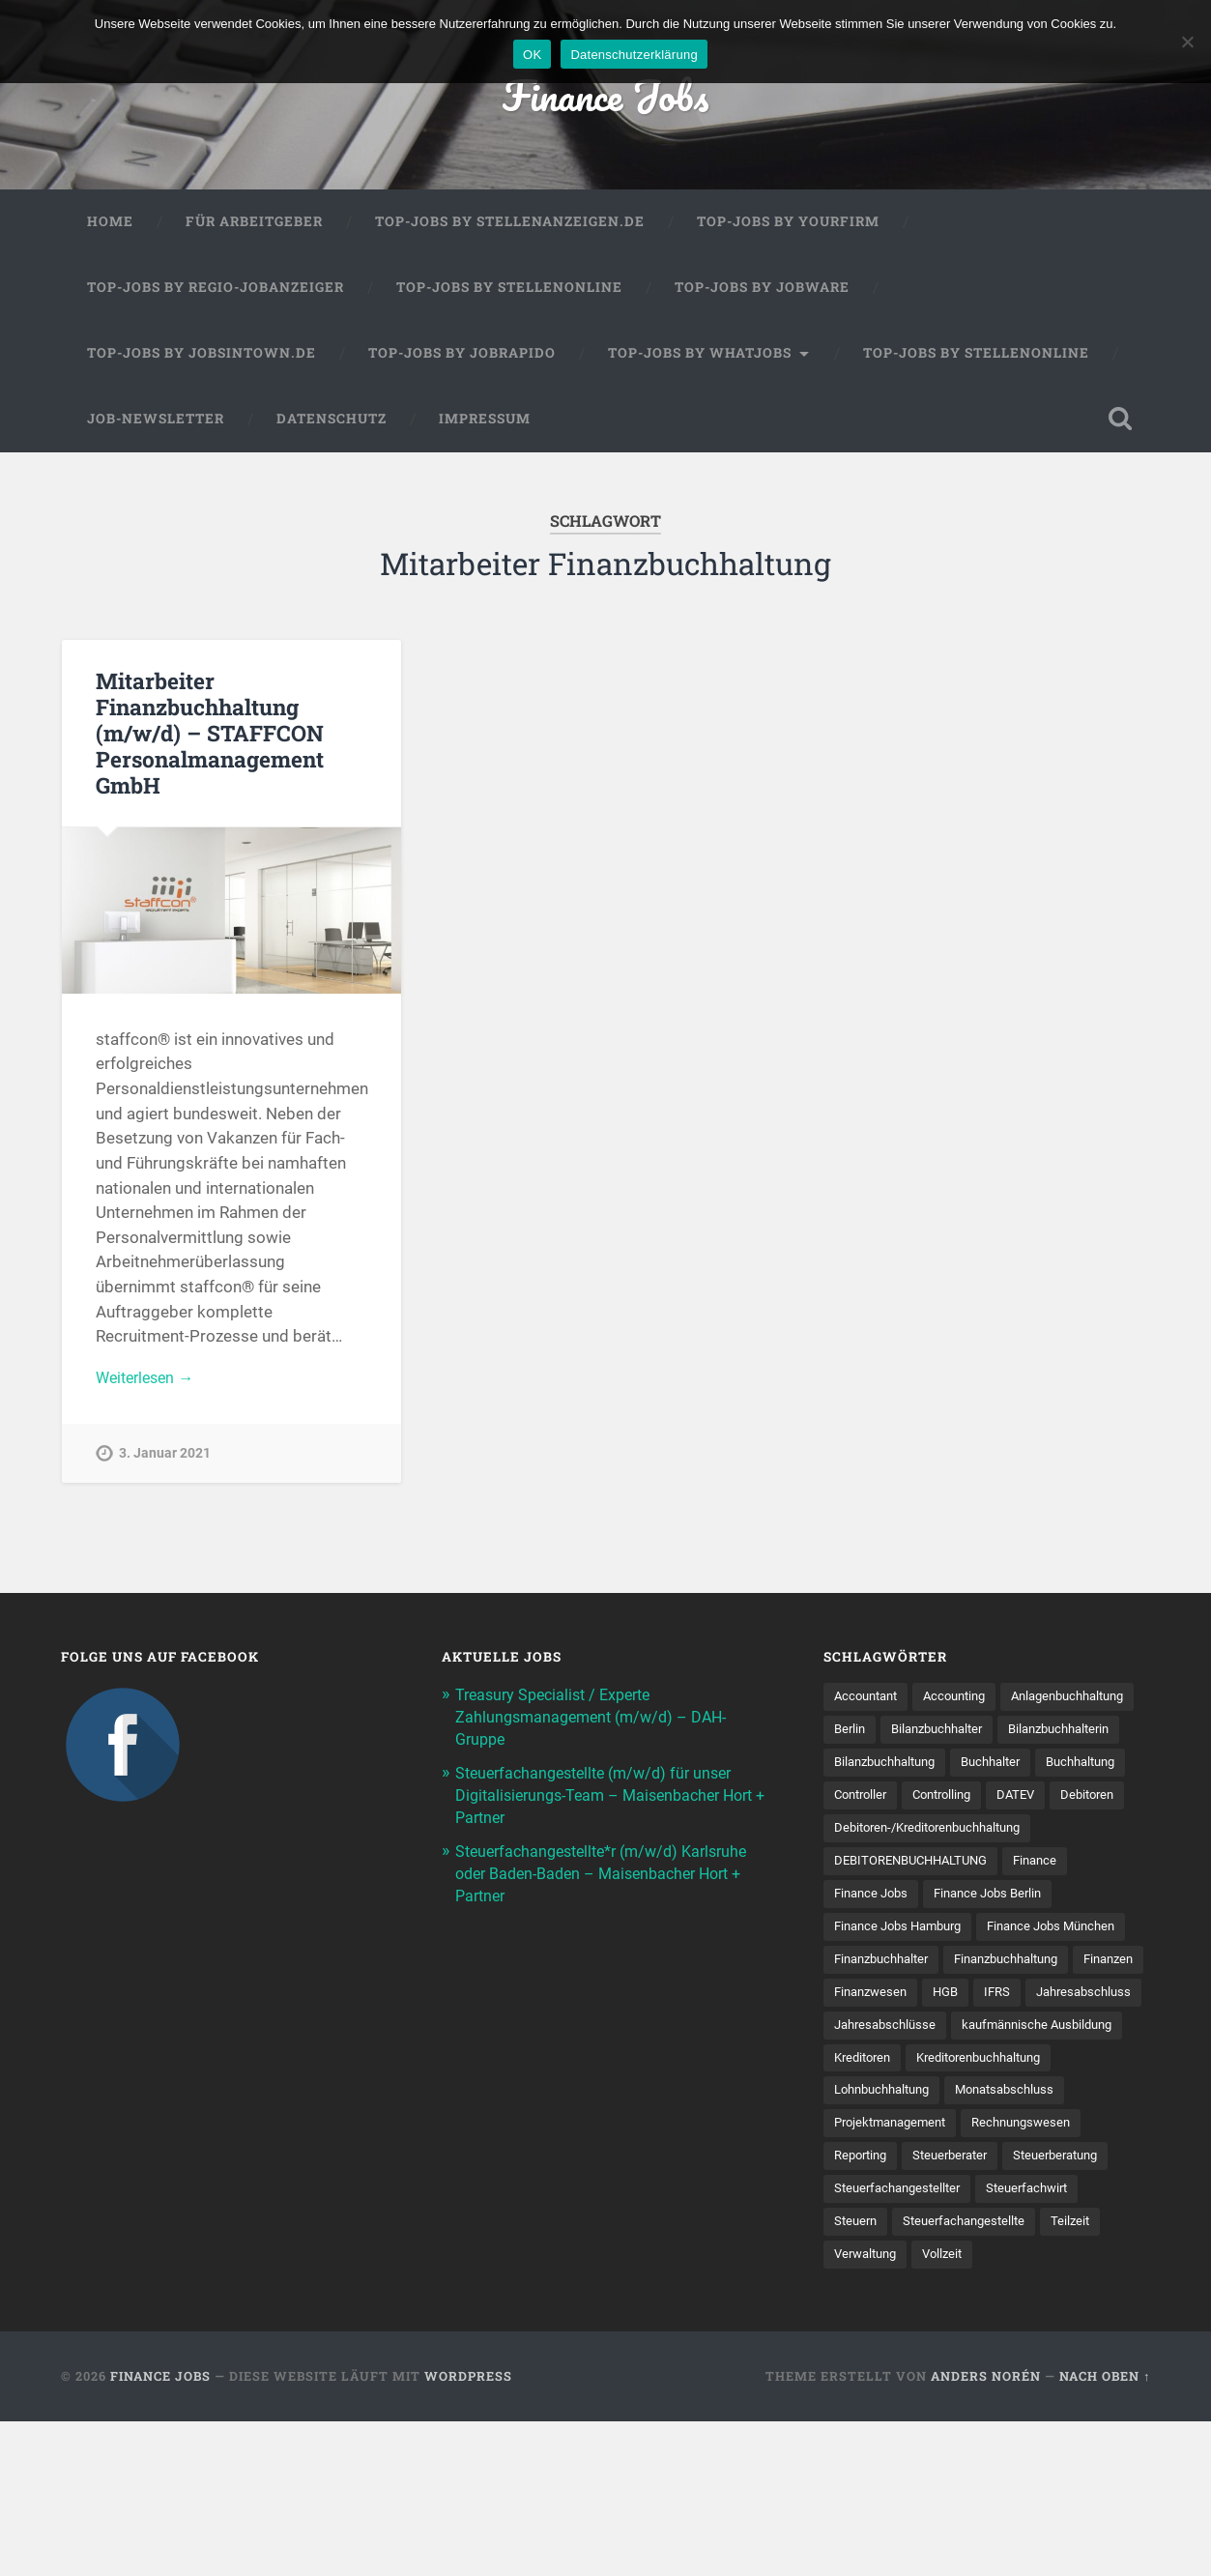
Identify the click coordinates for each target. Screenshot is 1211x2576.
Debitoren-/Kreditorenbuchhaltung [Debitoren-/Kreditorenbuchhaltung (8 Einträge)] (937, 1905)
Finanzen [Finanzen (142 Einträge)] (1004, 2073)
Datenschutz (331, 422)
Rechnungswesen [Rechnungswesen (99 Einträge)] (887, 2274)
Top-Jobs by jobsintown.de (201, 356)
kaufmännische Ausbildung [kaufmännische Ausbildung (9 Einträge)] (915, 2174)
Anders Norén (986, 2530)
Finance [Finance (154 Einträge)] (1052, 1939)
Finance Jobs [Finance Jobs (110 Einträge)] (874, 1972)
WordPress (468, 2530)
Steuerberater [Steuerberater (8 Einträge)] (1093, 2274)
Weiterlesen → (149, 1382)
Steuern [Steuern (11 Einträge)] (972, 2341)
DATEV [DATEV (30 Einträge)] (854, 1871)
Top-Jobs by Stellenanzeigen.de (510, 226)
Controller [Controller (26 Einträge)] (966, 1838)
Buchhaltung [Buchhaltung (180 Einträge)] (872, 1838)
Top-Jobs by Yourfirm (788, 226)
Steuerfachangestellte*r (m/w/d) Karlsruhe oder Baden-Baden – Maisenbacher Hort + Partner (611, 1875)
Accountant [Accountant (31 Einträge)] (869, 1704)
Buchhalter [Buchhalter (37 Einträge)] (1006, 1804)
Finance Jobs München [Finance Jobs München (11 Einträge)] (903, 2039)
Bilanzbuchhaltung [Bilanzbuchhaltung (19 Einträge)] (890, 1804)
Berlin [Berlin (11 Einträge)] (1003, 1738)
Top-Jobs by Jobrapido (462, 356)
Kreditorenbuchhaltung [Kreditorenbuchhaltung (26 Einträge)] (903, 2206)
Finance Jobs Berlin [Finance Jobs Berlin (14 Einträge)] (998, 1972)
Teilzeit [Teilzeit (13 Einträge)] (1012, 2375)
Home (110, 226)
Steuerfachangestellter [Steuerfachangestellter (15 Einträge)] (1022, 2307)
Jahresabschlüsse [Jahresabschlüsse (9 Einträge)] (1017, 2140)
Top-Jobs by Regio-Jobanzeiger (215, 292)
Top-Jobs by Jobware (762, 292)
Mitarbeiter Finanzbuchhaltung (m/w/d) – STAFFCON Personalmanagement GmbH (210, 736)
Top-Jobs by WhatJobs (700, 356)
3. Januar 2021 (165, 1459)
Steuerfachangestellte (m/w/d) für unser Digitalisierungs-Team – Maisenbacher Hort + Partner (602, 1800)
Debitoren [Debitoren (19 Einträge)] (930, 1871)
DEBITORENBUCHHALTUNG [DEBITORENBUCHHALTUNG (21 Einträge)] (918, 1939)
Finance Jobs (606, 96)
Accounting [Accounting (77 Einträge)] (965, 1704)
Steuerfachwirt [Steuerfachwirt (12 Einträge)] (878, 2341)
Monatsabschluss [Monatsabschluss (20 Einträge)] (887, 2240)
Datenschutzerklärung (633, 54)
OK (532, 54)
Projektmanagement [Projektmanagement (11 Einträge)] (1028, 2240)
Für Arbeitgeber (254, 226)
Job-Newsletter (155, 422)
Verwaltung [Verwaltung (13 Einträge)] (1093, 2375)
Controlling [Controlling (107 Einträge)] (1055, 1838)
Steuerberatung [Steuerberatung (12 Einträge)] (881, 2307)
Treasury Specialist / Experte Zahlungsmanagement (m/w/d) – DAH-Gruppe (597, 1723)
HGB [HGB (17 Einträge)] (953, 2106)
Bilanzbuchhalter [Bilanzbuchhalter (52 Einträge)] (885, 1771)
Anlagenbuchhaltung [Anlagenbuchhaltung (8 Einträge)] (897, 1738)
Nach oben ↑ (1104, 2530)
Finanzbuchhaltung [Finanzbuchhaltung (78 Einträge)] (892, 2073)
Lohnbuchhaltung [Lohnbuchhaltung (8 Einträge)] (1053, 2206)
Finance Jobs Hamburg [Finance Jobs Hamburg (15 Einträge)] (904, 2005)
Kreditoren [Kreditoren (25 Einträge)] (1055, 2174)
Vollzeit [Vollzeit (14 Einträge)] (856, 2408)
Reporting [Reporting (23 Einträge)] (995, 2274)
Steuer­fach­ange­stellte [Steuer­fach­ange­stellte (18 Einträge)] (900, 2375)
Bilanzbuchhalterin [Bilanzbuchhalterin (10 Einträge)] (1018, 1771)
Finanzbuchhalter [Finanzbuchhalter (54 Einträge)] (1052, 2039)
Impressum (485, 422)
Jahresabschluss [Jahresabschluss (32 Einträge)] (885, 2140)
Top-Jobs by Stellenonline (509, 292)
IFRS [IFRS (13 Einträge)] (1008, 2106)
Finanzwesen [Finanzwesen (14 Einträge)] (873, 2106)
